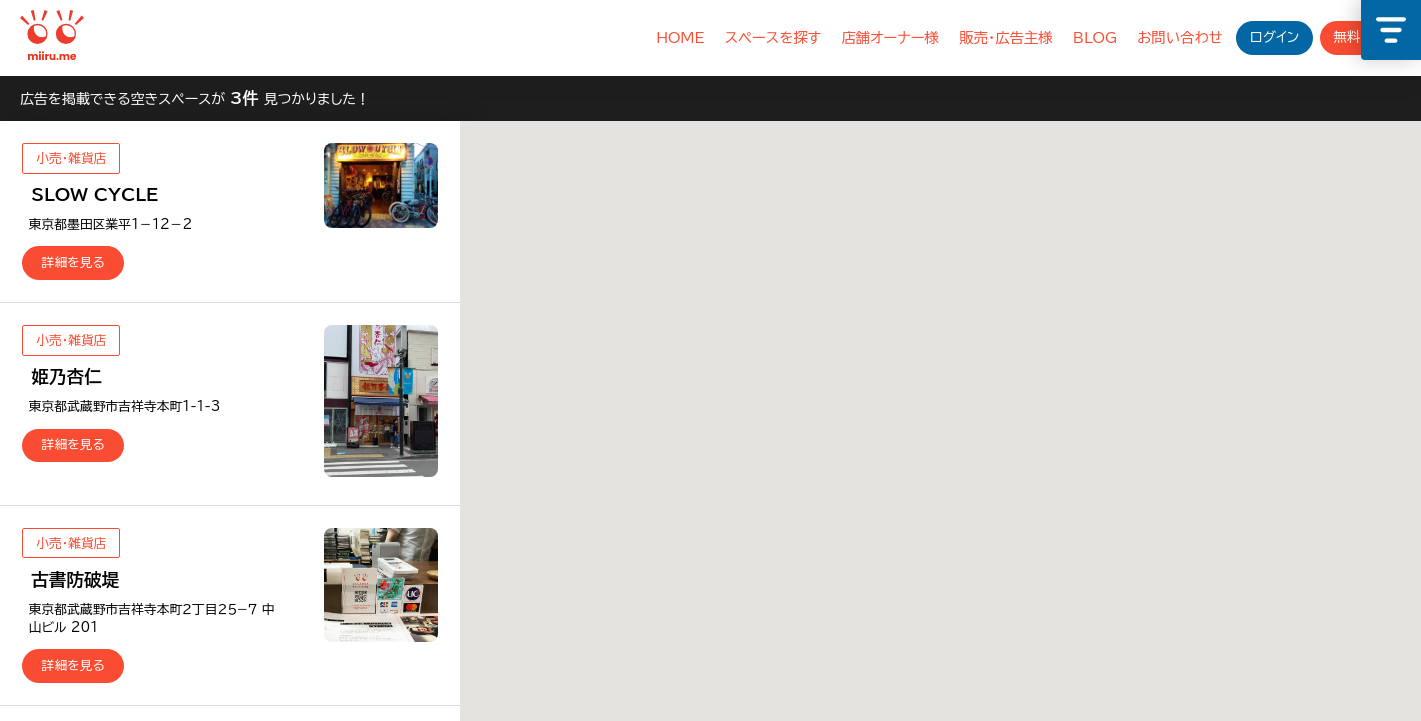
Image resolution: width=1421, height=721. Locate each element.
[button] (1247, 327)
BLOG (1095, 37)
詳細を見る (73, 262)
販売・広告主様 (1006, 37)
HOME (680, 37)
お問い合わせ (1180, 37)
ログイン (1274, 37)
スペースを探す (773, 37)
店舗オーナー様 (890, 37)
